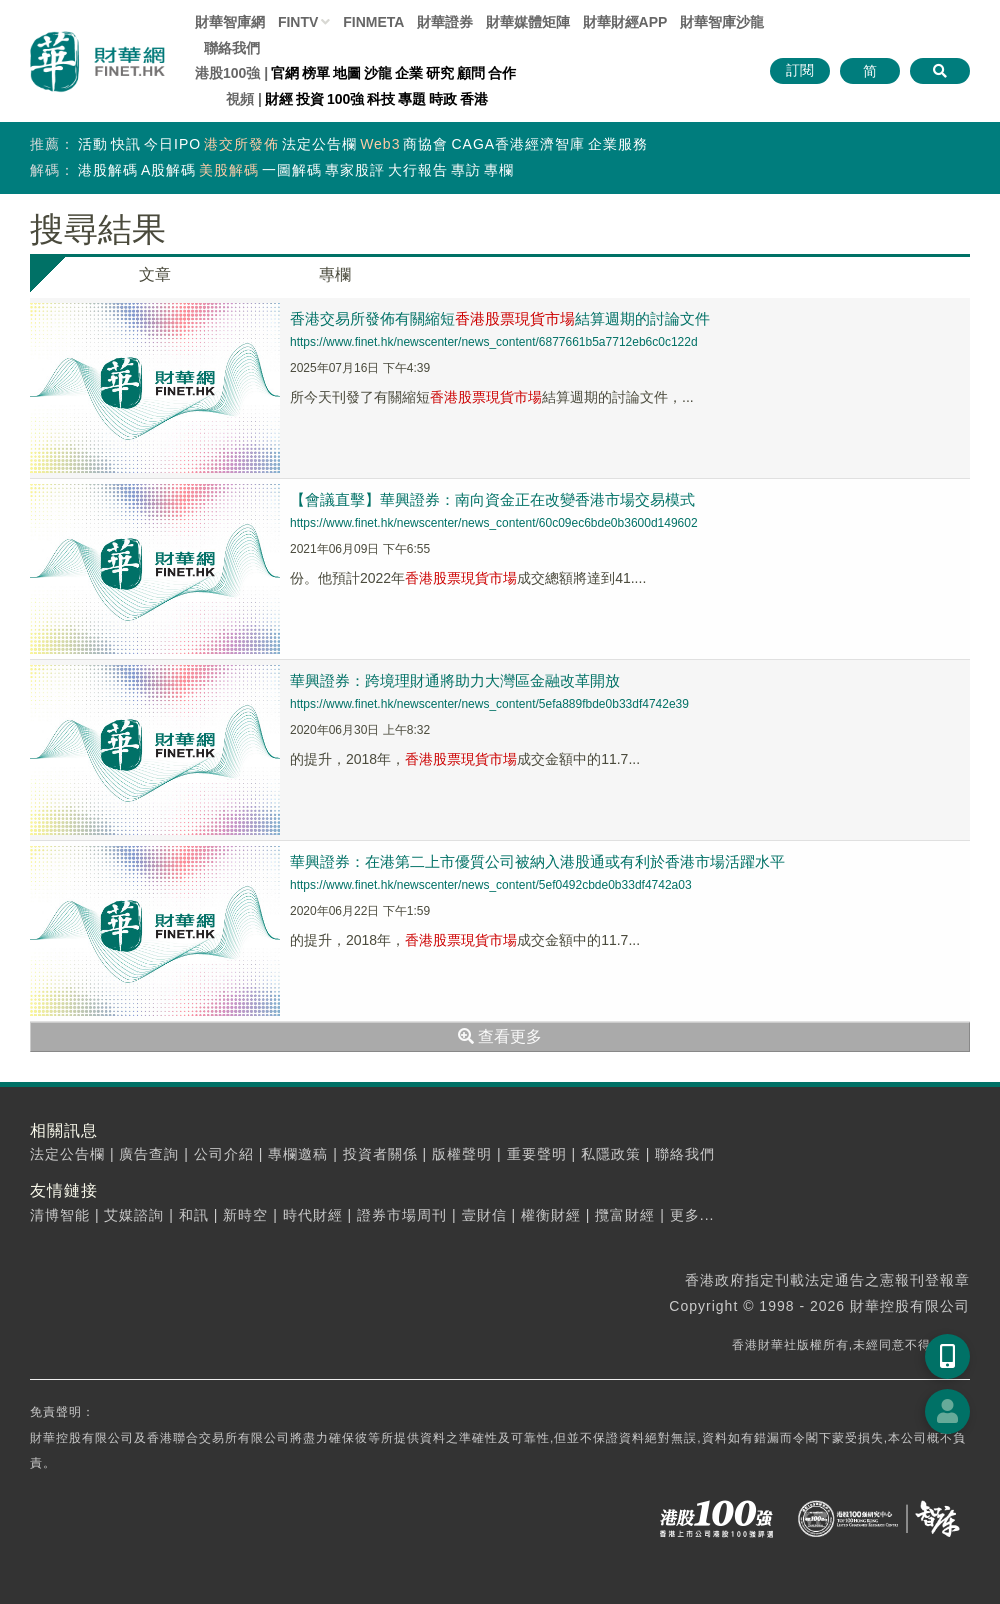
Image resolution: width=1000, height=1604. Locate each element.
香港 (474, 99)
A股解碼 (168, 170)
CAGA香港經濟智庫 (518, 144)
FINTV (298, 22)
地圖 (347, 73)
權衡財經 (551, 1215)
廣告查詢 (149, 1154)
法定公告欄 (319, 144)
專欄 (499, 170)
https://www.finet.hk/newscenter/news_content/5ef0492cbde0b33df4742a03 (491, 885)
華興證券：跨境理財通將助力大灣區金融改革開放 (455, 680)
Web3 (380, 144)
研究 (440, 73)
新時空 (245, 1215)
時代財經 (313, 1215)
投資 (310, 99)
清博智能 (60, 1215)
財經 (279, 99)
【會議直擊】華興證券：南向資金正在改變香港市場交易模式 (492, 499)
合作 (502, 73)
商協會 (425, 144)
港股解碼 (108, 170)
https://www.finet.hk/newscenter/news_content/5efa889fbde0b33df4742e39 (489, 704)
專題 (412, 99)
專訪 (466, 170)
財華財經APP (625, 22)
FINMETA (373, 22)
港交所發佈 (241, 144)
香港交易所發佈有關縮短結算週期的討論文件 (500, 318)
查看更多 (500, 1036)
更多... (692, 1215)
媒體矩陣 (528, 22)
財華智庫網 (230, 22)
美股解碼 (229, 170)
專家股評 (355, 170)
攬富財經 (625, 1215)
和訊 (194, 1215)
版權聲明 (462, 1154)
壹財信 (484, 1215)
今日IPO (172, 144)
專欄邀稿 (298, 1154)
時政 (443, 99)
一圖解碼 (292, 170)
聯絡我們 (232, 48)
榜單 (316, 73)
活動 (93, 144)
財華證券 (445, 22)
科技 (381, 99)
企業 (409, 73)
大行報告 (418, 170)
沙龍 (378, 73)
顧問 (471, 73)
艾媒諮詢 (134, 1215)
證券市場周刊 (402, 1215)
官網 (285, 73)
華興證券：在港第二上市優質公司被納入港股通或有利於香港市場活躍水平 (537, 861)
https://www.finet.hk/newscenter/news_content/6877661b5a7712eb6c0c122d (494, 342)
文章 (155, 274)
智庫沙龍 (722, 22)
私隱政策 (611, 1154)
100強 (345, 99)
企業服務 (618, 144)
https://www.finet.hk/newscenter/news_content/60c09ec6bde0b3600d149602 (494, 523)
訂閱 (800, 70)
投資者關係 (380, 1154)
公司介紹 (224, 1154)
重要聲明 (537, 1154)
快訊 (126, 144)
